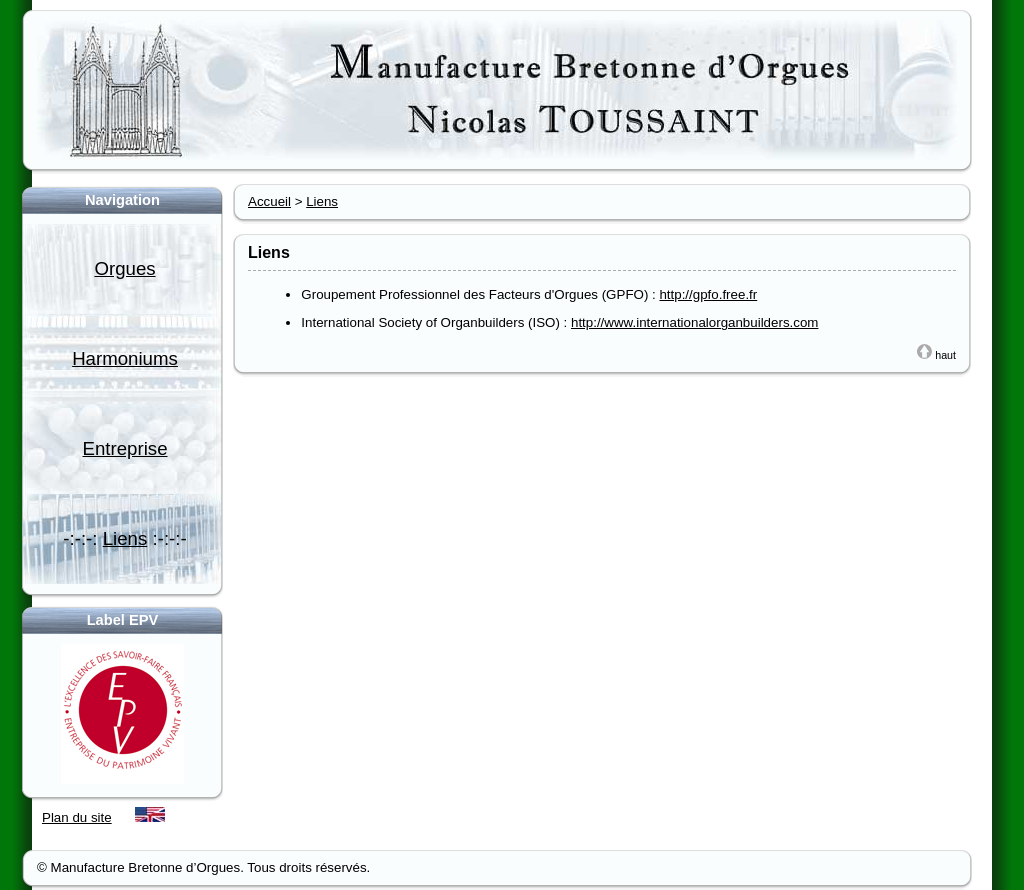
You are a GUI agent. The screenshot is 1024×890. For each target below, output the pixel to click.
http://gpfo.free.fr (708, 294)
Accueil (269, 201)
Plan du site (77, 817)
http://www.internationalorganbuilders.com (694, 322)
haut (936, 355)
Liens (322, 201)
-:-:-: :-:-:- (124, 538)
